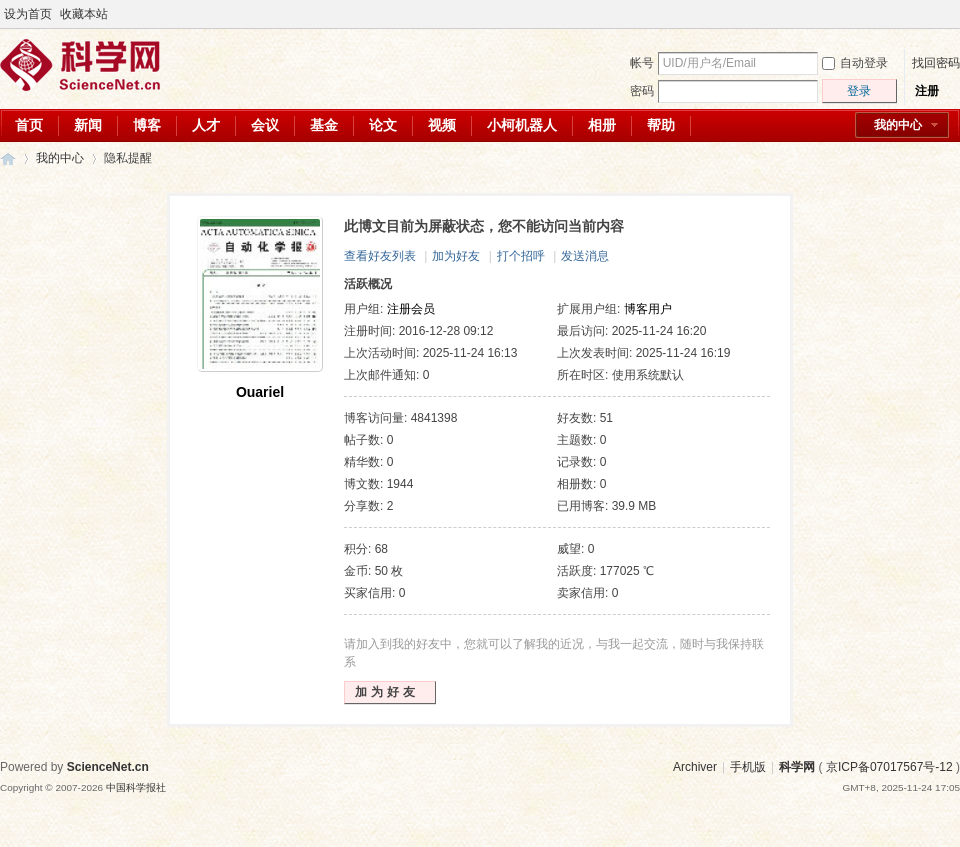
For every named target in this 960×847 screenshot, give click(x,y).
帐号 (642, 63)
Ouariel (260, 392)
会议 (265, 125)
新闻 (88, 125)
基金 (324, 125)
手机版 (748, 767)
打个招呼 (521, 256)
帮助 (661, 125)
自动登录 (855, 63)
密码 (642, 91)
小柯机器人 (522, 125)
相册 (602, 125)
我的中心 (898, 125)
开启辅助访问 (932, 14)
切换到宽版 (948, 14)
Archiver (695, 767)
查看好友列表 (380, 256)
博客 (147, 125)
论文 (383, 125)
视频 (442, 125)
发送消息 (585, 256)
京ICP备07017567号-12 (889, 767)
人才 (206, 125)
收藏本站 (84, 14)
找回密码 (936, 63)
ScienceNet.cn (108, 767)
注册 (927, 91)
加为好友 (456, 256)
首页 (29, 125)
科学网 (8, 158)
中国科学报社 (136, 787)
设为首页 (28, 14)
